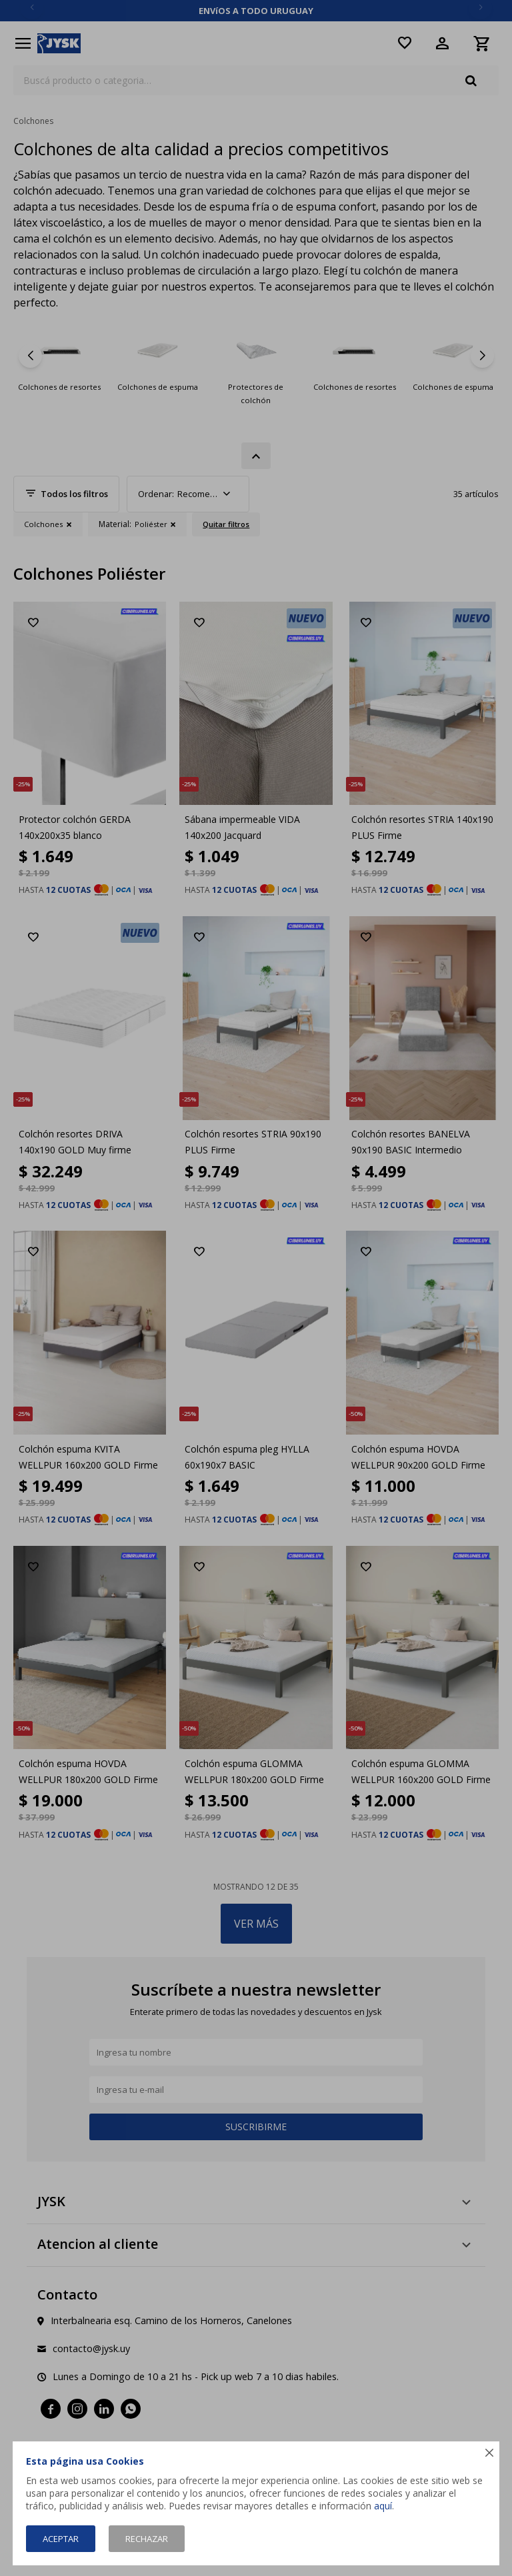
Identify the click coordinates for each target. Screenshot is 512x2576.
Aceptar (61, 2539)
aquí (383, 2505)
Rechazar (146, 2539)
